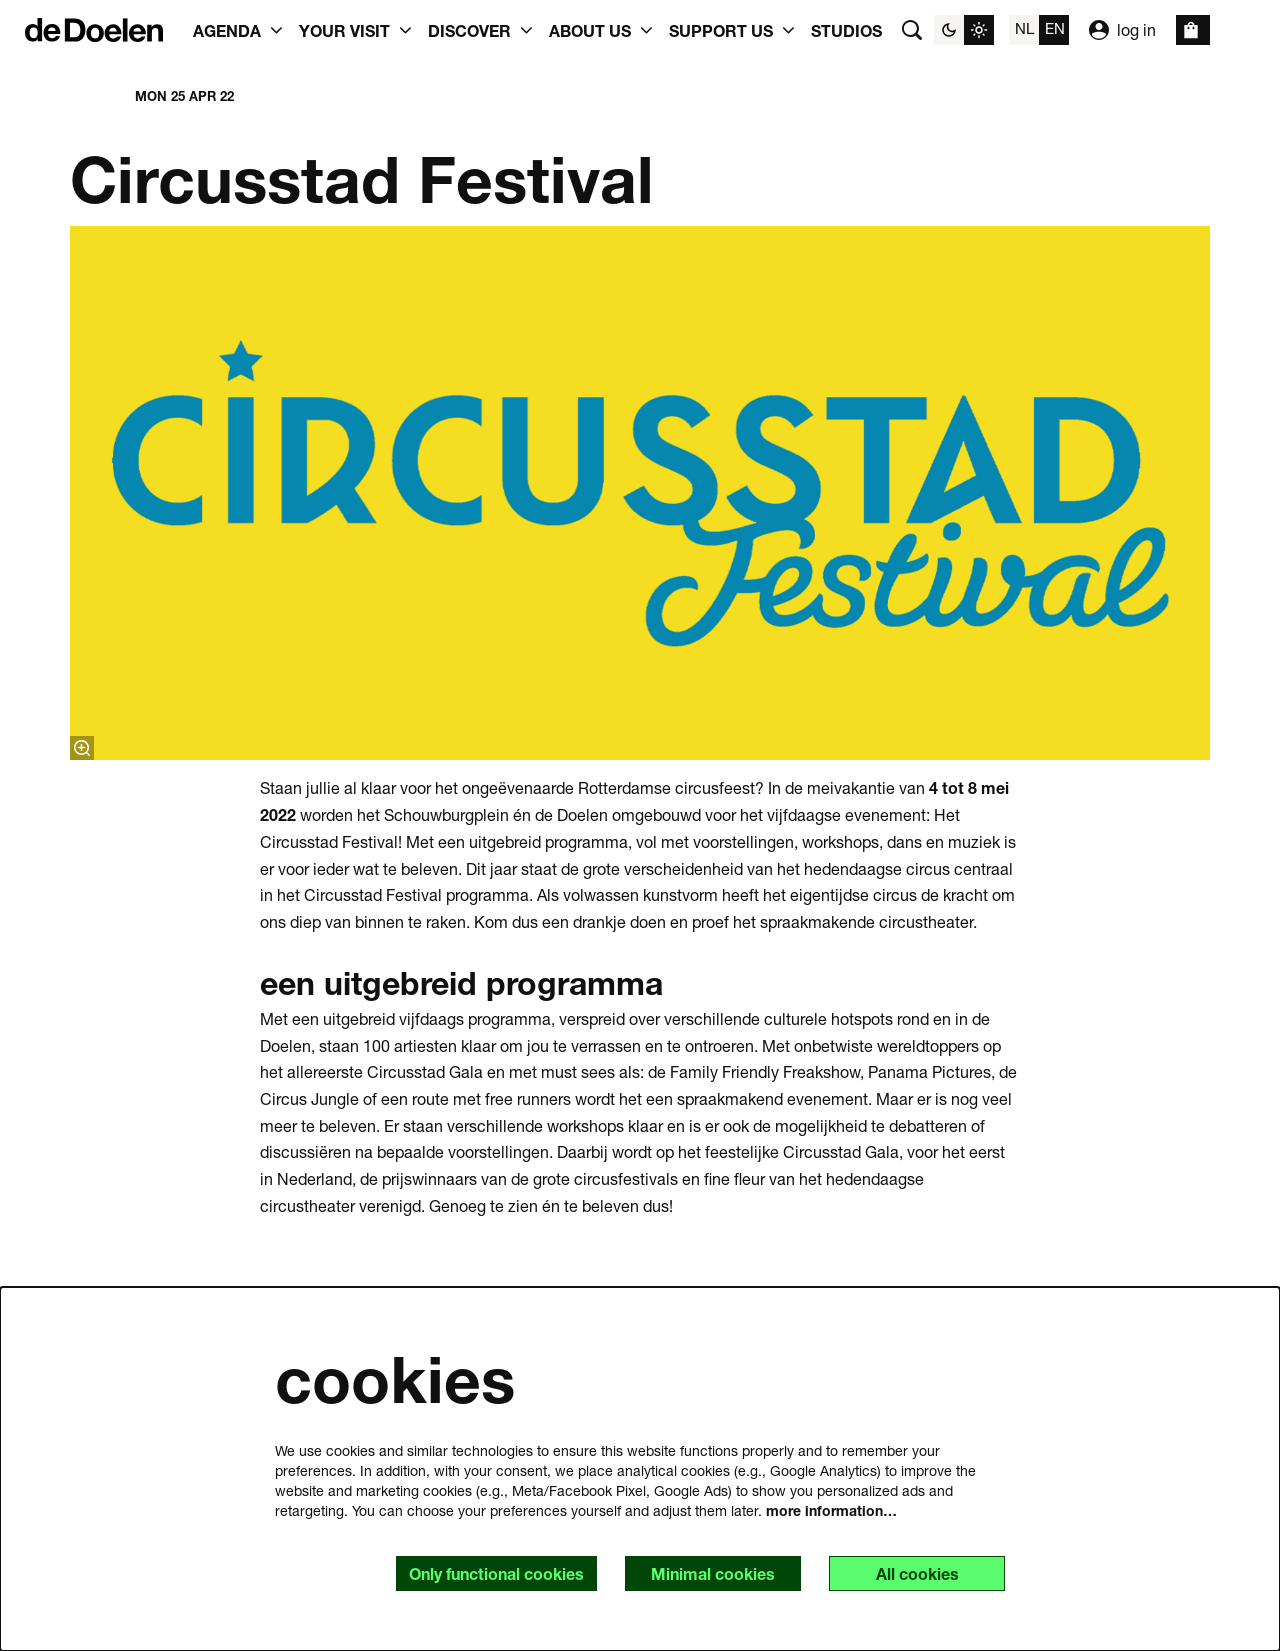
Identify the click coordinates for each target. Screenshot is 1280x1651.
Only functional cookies (496, 1573)
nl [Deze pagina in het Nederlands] (1024, 28)
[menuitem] (846, 30)
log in (1122, 30)
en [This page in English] (1055, 28)
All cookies (917, 1573)
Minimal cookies (713, 1573)
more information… (831, 1510)
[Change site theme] (964, 30)
